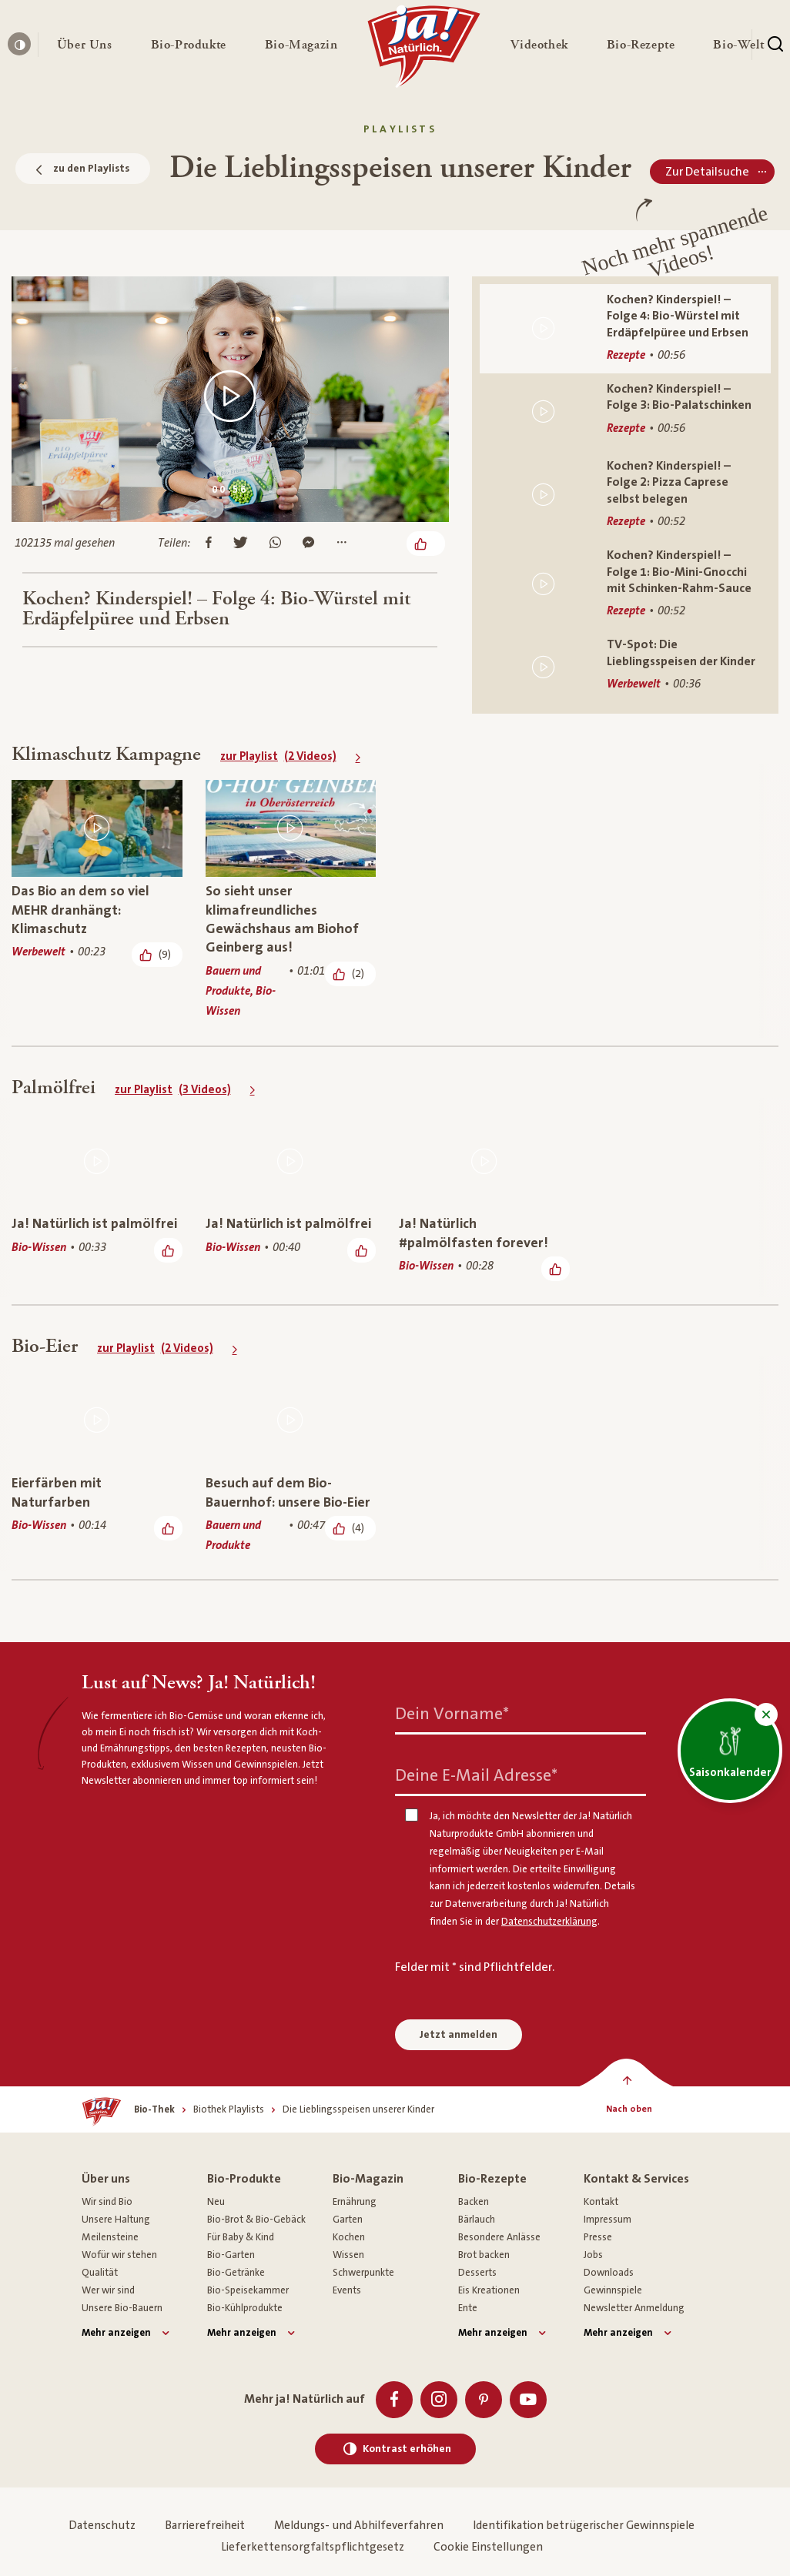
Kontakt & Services (636, 2179)
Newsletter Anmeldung (634, 2308)
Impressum (607, 2219)
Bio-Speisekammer (248, 2290)
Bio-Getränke (236, 2272)
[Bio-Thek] (154, 2110)
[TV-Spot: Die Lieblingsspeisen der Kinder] (625, 667)
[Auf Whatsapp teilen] (275, 543)
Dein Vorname (452, 1713)
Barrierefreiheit (205, 2525)
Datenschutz (102, 2525)
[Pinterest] (483, 2399)
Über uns (106, 2179)
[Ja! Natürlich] (424, 50)
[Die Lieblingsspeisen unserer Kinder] (358, 2110)
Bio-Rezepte (492, 2179)
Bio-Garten (231, 2255)
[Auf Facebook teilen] (209, 543)
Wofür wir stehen (119, 2255)
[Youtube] (528, 2399)
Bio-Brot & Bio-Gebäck (256, 2219)
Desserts (477, 2272)
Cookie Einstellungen (488, 2547)
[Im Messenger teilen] (308, 543)
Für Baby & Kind (240, 2237)
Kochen (349, 2237)
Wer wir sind (108, 2290)
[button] (84, 44)
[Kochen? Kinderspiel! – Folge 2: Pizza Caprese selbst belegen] (625, 495)
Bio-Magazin (368, 2179)
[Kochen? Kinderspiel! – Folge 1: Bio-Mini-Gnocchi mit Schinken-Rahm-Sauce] (625, 584)
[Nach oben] (629, 2109)
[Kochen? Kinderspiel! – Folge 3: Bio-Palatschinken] (625, 412)
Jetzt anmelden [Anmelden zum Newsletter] (458, 2035)
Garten (348, 2219)
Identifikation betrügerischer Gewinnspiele (584, 2525)
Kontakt (601, 2201)
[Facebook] (394, 2399)
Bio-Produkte (244, 2179)
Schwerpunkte (363, 2272)
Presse (598, 2237)
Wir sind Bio (107, 2201)
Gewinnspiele (613, 2290)
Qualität (100, 2272)
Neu (216, 2201)
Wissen (348, 2255)
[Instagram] (438, 2399)
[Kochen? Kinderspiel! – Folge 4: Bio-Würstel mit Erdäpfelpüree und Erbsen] (625, 329)
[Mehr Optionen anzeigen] (341, 543)
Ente (467, 2308)
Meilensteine (110, 2237)
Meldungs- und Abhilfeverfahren (359, 2525)
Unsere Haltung (116, 2219)
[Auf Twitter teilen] (241, 543)
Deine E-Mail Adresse (476, 1775)
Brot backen (484, 2255)
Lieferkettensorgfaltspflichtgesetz (312, 2547)
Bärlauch (476, 2219)
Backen (473, 2201)
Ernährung (355, 2201)
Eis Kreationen (489, 2290)
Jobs (593, 2255)
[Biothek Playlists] (228, 2110)
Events (347, 2290)
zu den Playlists (82, 168)
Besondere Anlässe (499, 2237)
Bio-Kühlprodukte (245, 2308)
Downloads (609, 2272)
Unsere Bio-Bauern (122, 2308)
